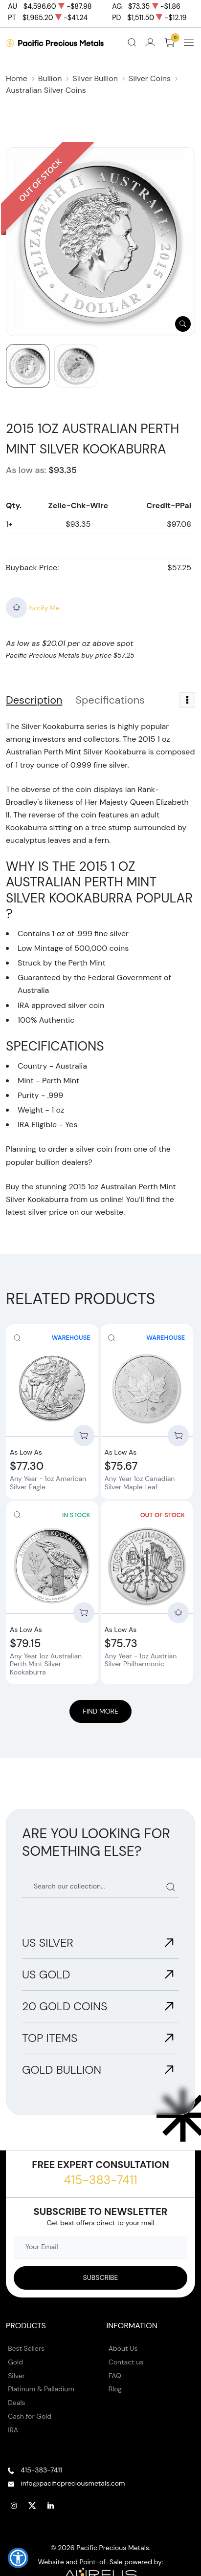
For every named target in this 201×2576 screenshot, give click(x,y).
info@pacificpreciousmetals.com (73, 2483)
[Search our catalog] (100, 1886)
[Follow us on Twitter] (32, 2505)
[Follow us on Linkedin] (51, 2505)
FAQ (115, 2375)
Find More (100, 1711)
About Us (123, 2348)
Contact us (126, 2362)
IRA (13, 2430)
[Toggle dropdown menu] (187, 700)
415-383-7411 (100, 2180)
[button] (18, 2558)
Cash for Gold (29, 2416)
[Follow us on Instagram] (14, 2505)
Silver (16, 2375)
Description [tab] (34, 700)
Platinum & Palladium (41, 2388)
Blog (115, 2388)
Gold (15, 2362)
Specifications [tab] (109, 700)
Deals (16, 2402)
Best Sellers (26, 2348)
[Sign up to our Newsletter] (100, 2278)
